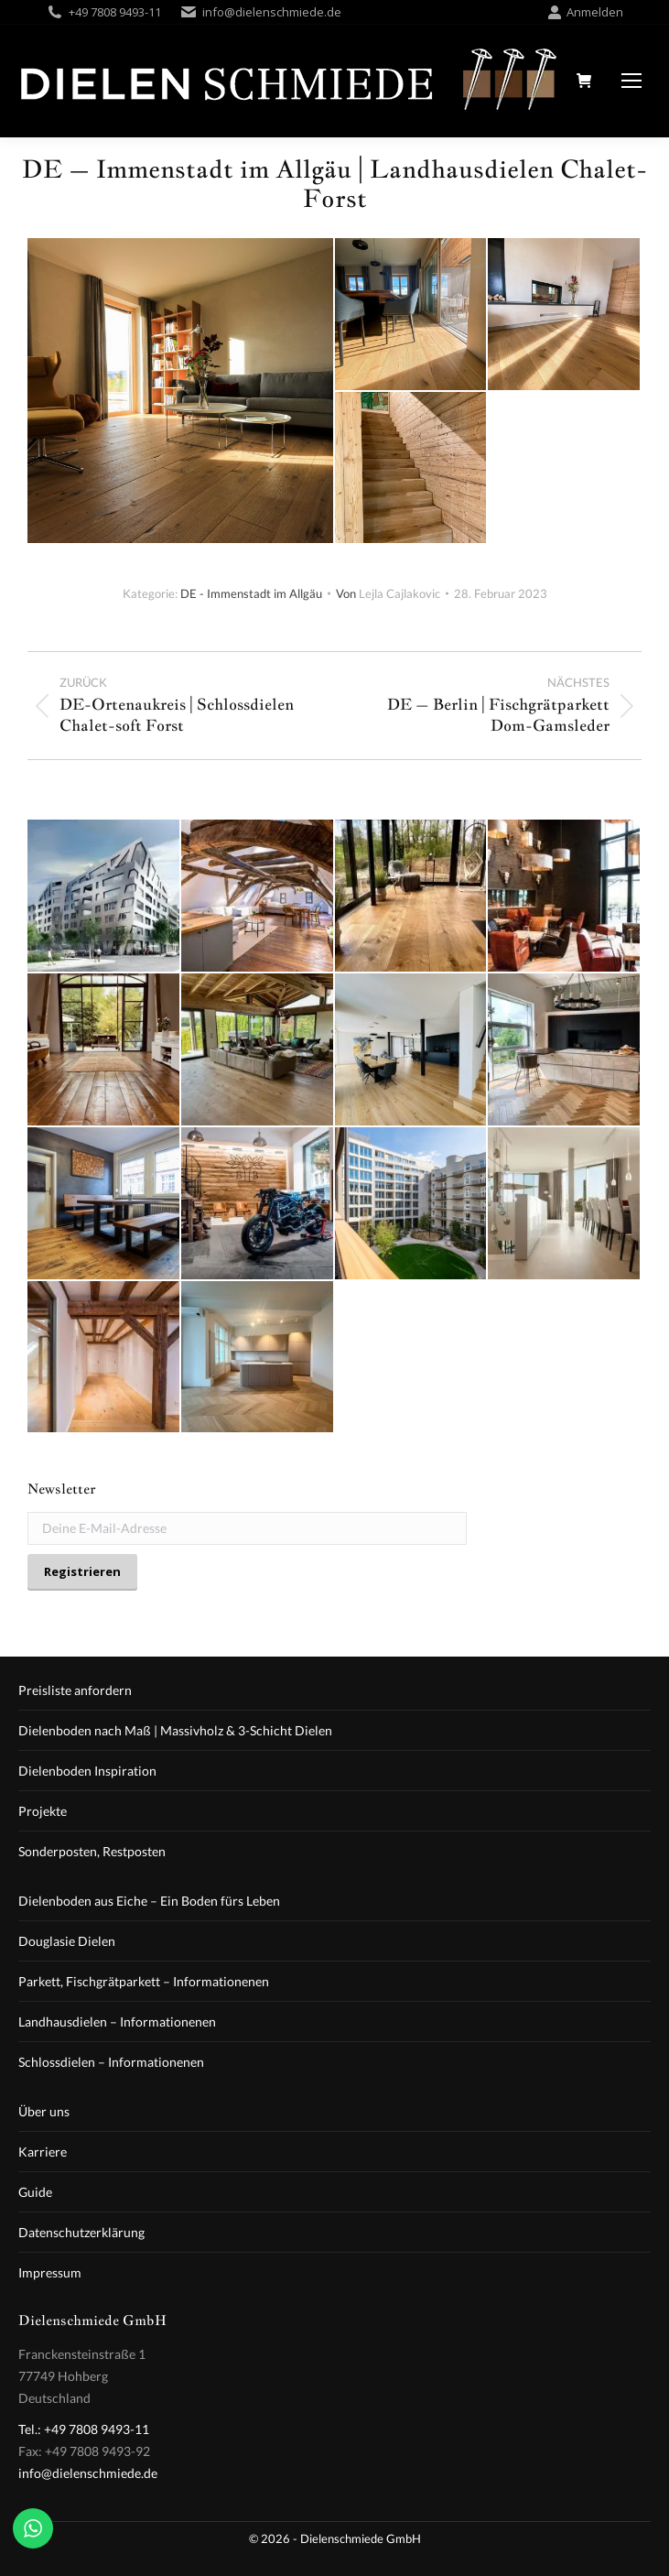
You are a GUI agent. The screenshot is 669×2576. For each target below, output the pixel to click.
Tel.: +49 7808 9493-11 (83, 2429)
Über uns (44, 2111)
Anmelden (585, 12)
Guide (35, 2192)
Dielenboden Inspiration (87, 1770)
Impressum (49, 2272)
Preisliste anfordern (75, 1690)
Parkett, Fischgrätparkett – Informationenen (143, 1981)
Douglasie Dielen (66, 1941)
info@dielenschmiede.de (271, 12)
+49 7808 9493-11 (115, 12)
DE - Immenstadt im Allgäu (251, 593)
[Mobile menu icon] (631, 81)
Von (388, 593)
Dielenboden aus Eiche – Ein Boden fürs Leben (149, 1900)
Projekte (42, 1811)
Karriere (42, 2151)
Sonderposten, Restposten (92, 1851)
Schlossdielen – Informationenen (111, 2062)
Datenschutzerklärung (81, 2232)
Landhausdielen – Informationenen (117, 2021)
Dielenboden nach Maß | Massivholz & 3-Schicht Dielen (175, 1730)
